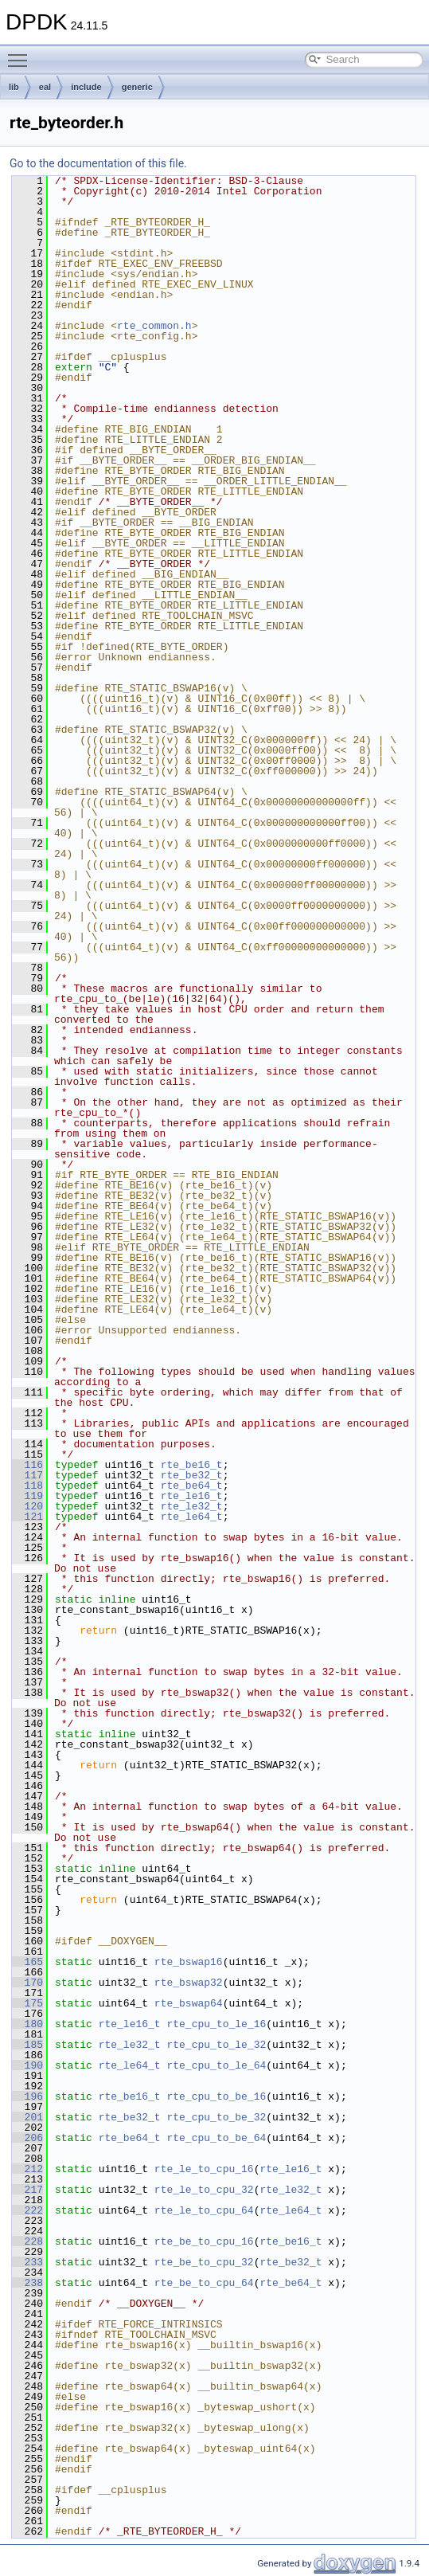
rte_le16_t (192, 1496)
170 (27, 1982)
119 (27, 1496)
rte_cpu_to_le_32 (216, 2045)
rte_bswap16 (188, 1962)
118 (27, 1485)
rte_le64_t (192, 1516)
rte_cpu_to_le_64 (216, 2065)
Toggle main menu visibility (21, 53)
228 (27, 2241)
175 (27, 2003)
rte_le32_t (192, 1506)
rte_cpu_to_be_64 (216, 2138)
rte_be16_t (192, 1465)
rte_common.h (154, 326)
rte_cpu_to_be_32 (216, 2117)
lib (14, 87)
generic (137, 87)
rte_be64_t (192, 1485)
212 (27, 2169)
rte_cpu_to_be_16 (216, 2096)
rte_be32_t (192, 1475)
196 (27, 2096)
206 (27, 2138)
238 (27, 2283)
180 (27, 2024)
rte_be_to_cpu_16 (204, 2241)
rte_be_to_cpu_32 (204, 2262)
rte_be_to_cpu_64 (204, 2283)
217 (27, 2190)
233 (27, 2262)
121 (27, 1516)
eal (45, 87)
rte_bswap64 (188, 2003)
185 (27, 2045)
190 (27, 2065)
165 (27, 1962)
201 (27, 2117)
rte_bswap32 (188, 1982)
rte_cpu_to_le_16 (216, 2024)
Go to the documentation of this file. (98, 163)
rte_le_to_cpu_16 (204, 2169)
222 (27, 2210)
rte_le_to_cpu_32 (204, 2190)
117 (27, 1475)
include (86, 87)
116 (27, 1465)
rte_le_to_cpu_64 (204, 2210)
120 (27, 1506)
